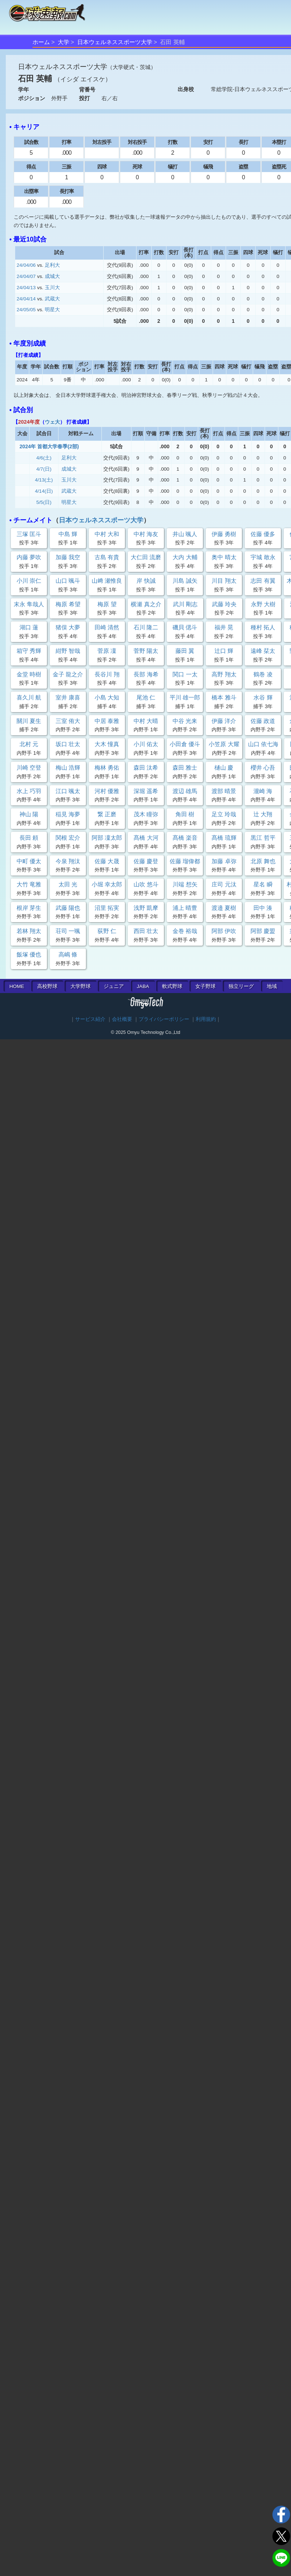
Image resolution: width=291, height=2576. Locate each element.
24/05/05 (26, 309)
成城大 (52, 276)
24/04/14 (26, 298)
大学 (63, 42)
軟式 (172, 986)
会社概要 (122, 1019)
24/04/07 (26, 276)
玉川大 (52, 287)
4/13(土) (44, 480)
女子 (205, 986)
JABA (143, 986)
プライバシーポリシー (164, 1019)
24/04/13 (26, 287)
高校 (47, 986)
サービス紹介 (90, 1019)
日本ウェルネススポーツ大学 (114, 42)
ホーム (41, 42)
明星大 (52, 309)
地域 (272, 986)
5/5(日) (44, 502)
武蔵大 (52, 298)
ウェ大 (52, 422)
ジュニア (114, 986)
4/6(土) (44, 458)
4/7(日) (44, 469)
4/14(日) (44, 491)
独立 (241, 986)
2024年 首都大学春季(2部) (49, 446)
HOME (16, 986)
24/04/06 (26, 265)
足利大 (52, 265)
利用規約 (206, 1019)
